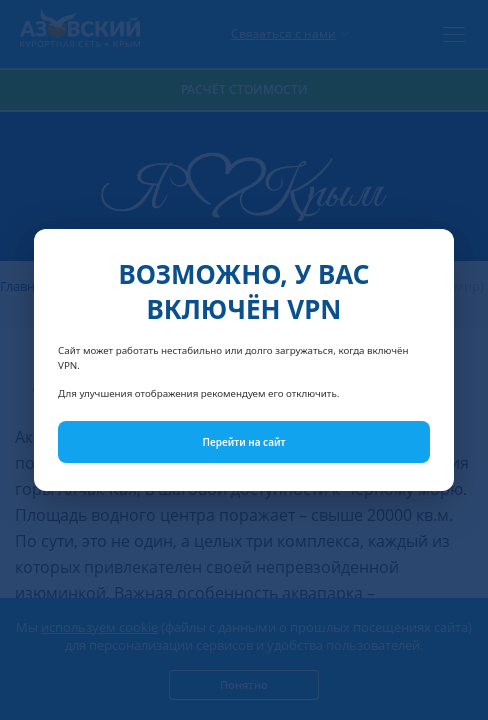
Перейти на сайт (244, 442)
